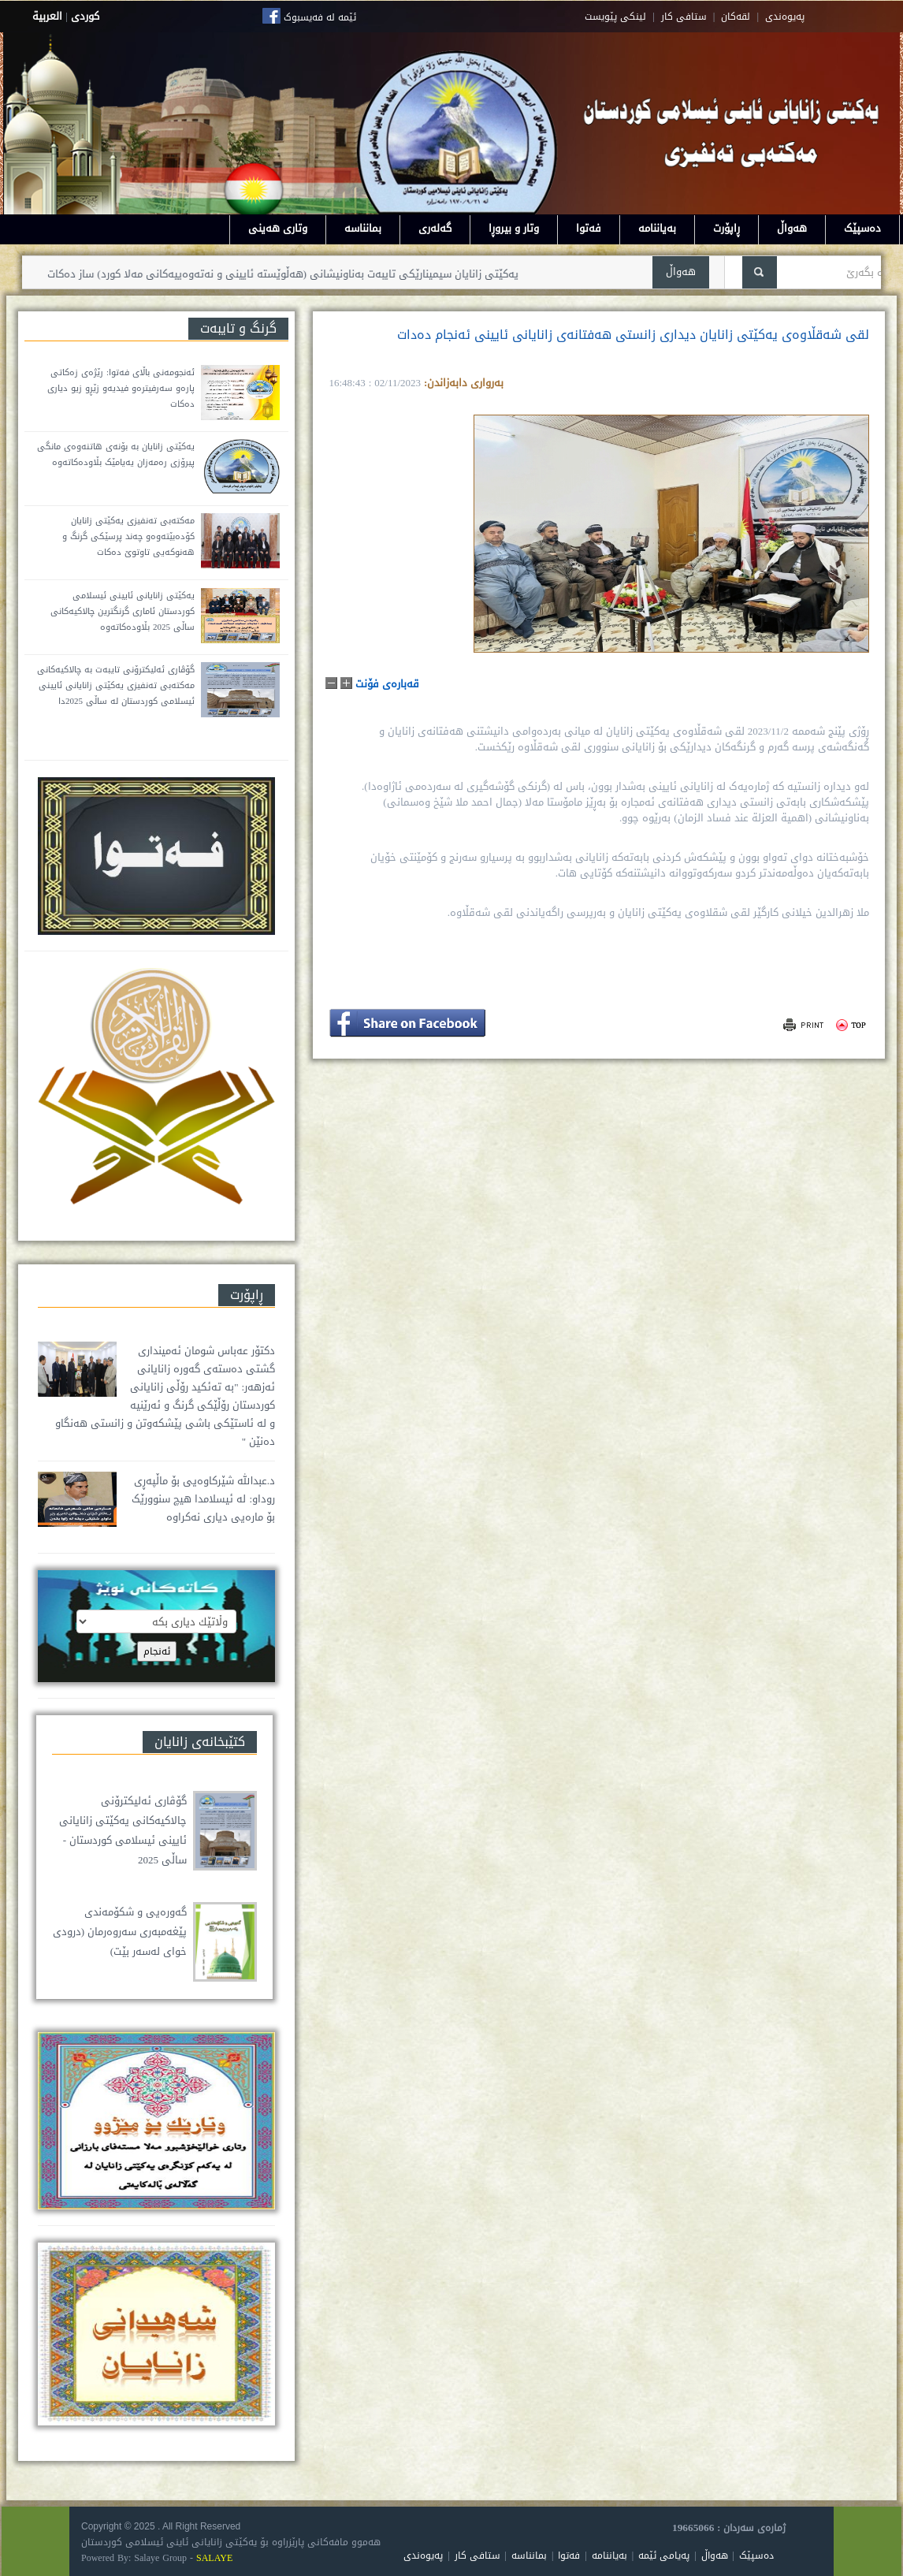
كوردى (85, 16)
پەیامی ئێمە (663, 2555)
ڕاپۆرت (726, 228)
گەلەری (435, 228)
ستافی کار (684, 16)
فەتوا (588, 228)
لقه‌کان (735, 16)
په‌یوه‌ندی (785, 16)
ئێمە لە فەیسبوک (320, 17)
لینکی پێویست (615, 16)
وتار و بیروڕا (514, 228)
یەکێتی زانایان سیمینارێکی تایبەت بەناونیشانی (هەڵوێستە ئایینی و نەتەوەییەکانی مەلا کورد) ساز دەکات (271, 274)
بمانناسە (362, 228)
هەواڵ (792, 228)
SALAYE (214, 2558)
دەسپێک (862, 228)
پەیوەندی (423, 2555)
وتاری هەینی (277, 228)
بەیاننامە (657, 228)
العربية (47, 16)
